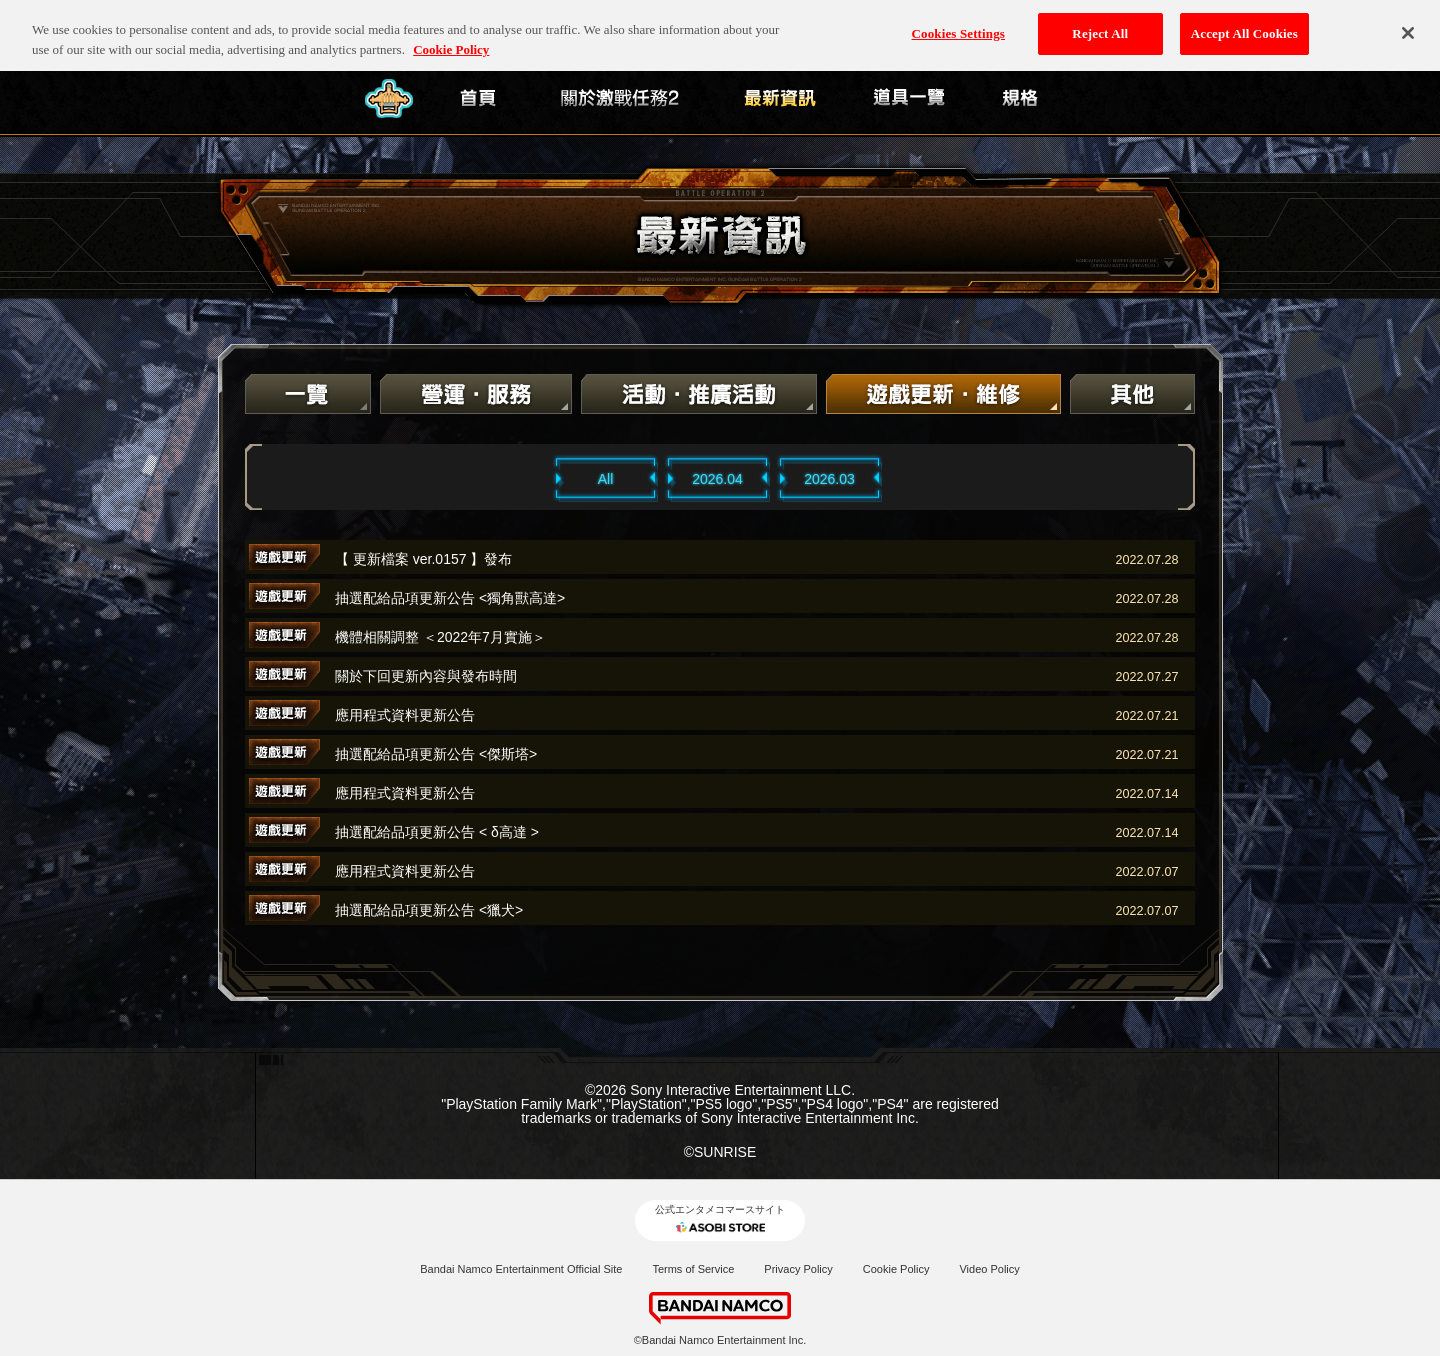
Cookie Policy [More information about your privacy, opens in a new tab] (451, 34)
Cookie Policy (896, 1269)
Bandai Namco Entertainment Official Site (521, 1269)
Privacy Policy (798, 1269)
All (606, 479)
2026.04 (717, 479)
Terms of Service (693, 1269)
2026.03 (829, 479)
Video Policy (989, 1269)
